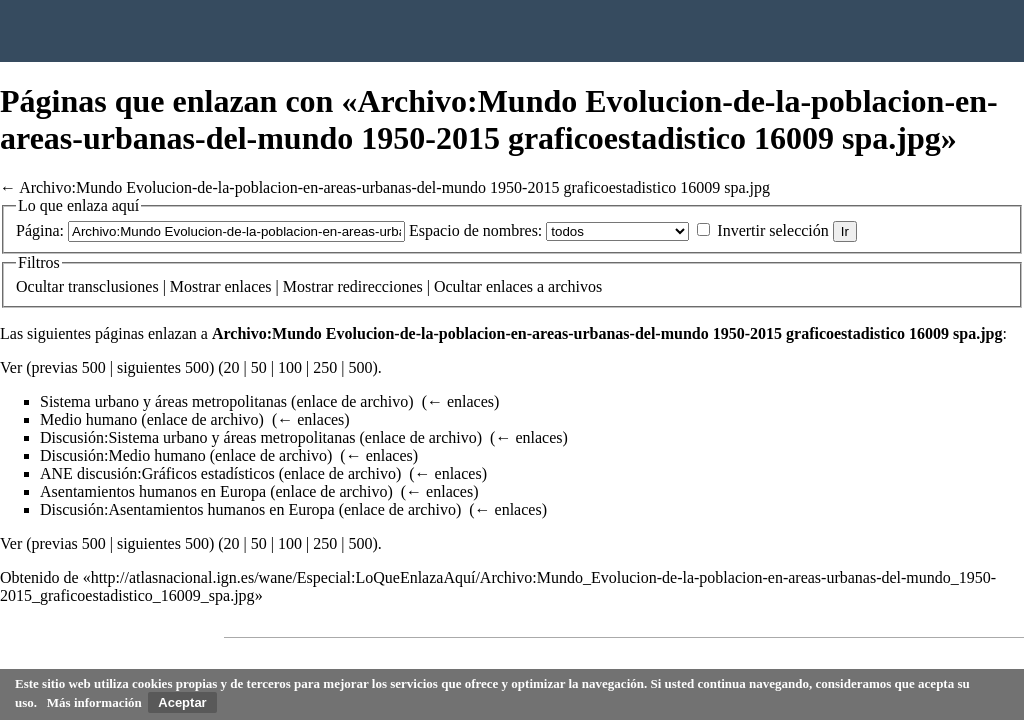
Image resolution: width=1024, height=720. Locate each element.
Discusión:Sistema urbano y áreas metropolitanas (197, 437)
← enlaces (460, 401)
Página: (40, 230)
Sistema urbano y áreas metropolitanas (163, 401)
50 (259, 367)
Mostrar (195, 286)
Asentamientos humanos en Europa (153, 491)
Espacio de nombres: (475, 230)
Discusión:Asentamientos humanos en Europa (187, 509)
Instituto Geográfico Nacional (320, 31)
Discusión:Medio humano (123, 455)
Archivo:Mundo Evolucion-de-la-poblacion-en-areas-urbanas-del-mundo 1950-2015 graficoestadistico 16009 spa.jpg (394, 187)
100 (290, 367)
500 (360, 367)
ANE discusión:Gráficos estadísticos (157, 473)
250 (325, 367)
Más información (94, 702)
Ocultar (40, 286)
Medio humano (88, 419)
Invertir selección (773, 230)
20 (232, 367)
